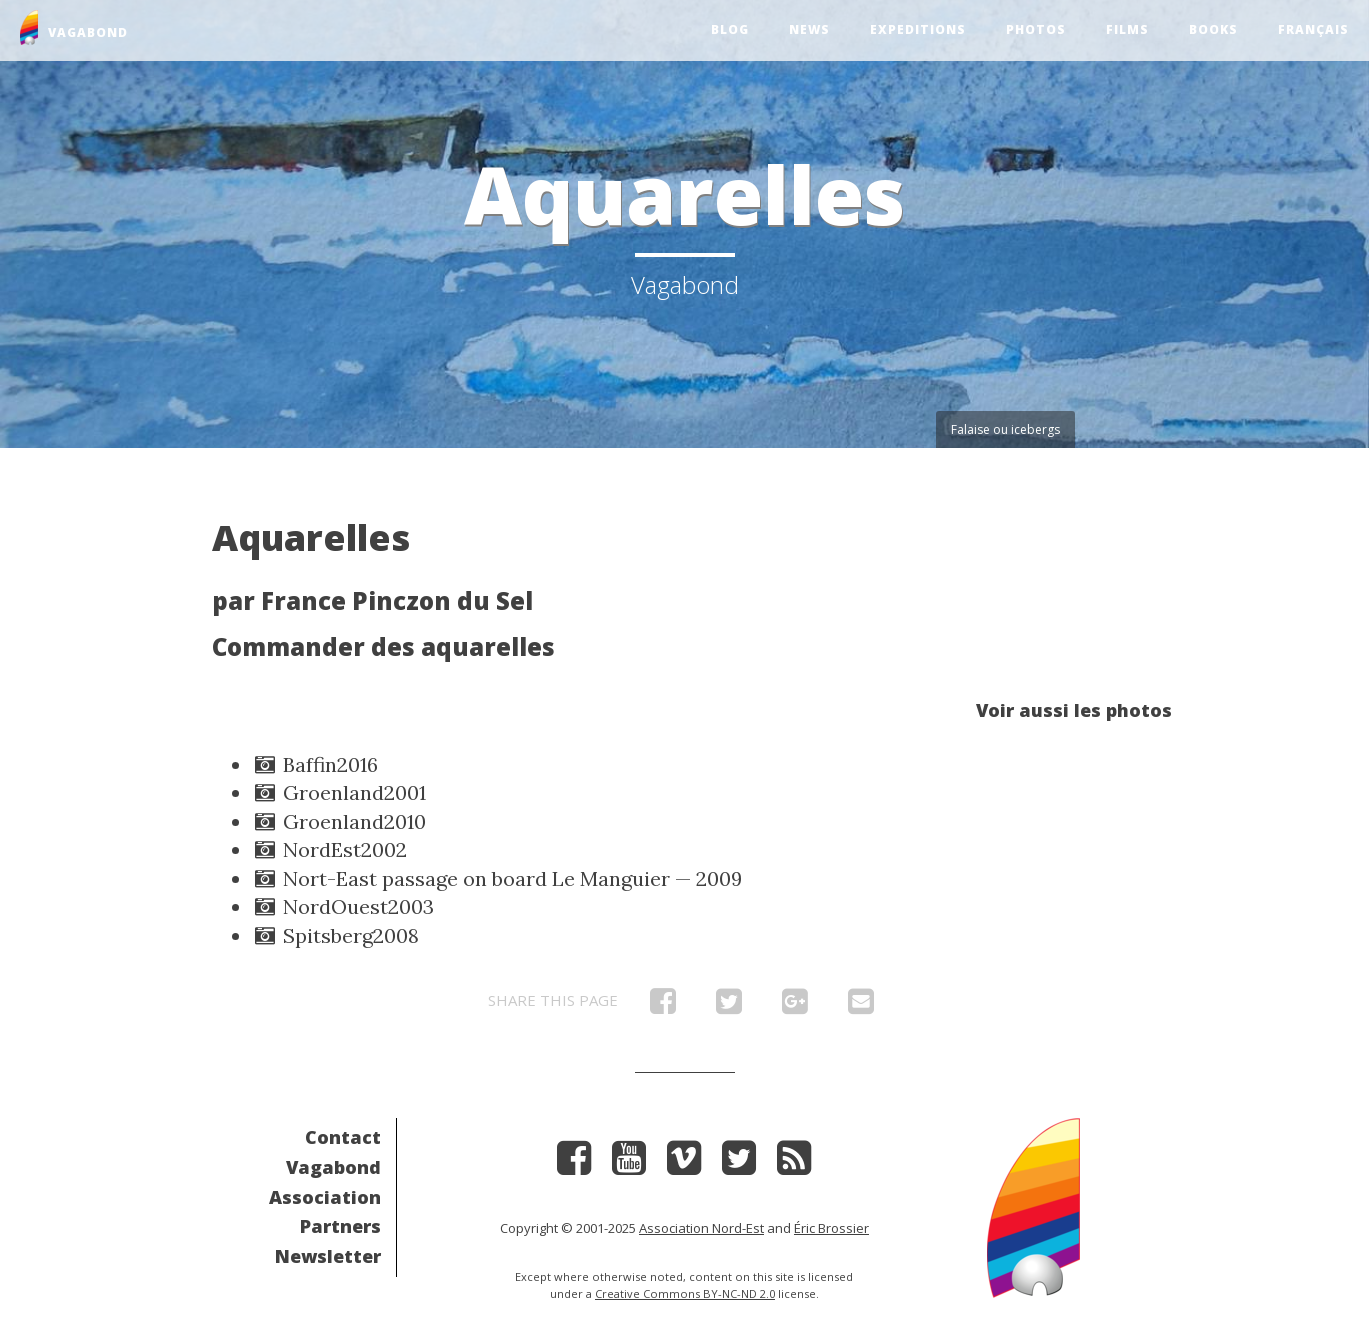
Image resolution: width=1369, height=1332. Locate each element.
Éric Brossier (831, 1228)
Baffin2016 (315, 764)
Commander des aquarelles (383, 646)
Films (1127, 29)
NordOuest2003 (343, 906)
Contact (343, 1137)
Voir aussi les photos (1074, 710)
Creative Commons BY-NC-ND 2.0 (685, 1293)
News (809, 29)
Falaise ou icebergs (1005, 429)
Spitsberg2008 (335, 935)
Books (1213, 29)
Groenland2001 (339, 792)
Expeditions (918, 29)
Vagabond (333, 1167)
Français (1313, 29)
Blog (730, 29)
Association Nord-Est (701, 1228)
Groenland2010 (339, 821)
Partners (340, 1226)
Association (325, 1197)
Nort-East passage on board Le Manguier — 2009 (497, 878)
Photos (1036, 29)
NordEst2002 (329, 849)
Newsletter (328, 1256)
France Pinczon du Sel (397, 600)
